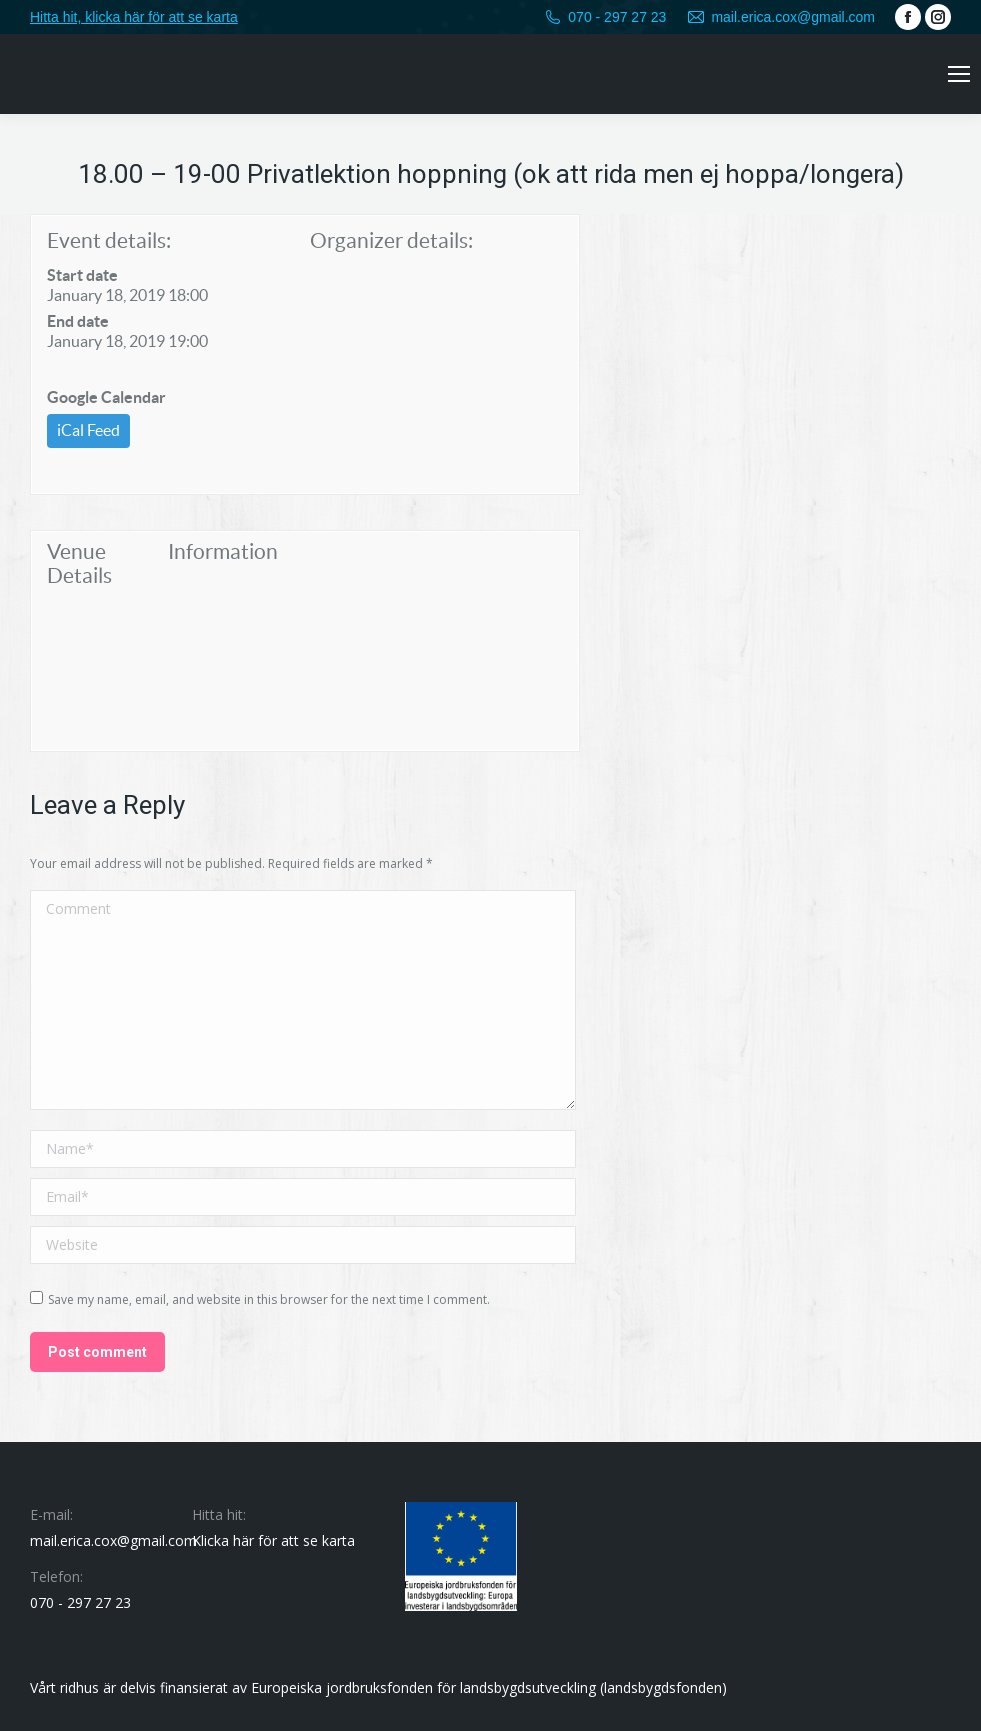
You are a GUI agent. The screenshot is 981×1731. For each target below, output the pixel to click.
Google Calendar (106, 397)
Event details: (109, 240)
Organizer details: (391, 240)
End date (78, 321)
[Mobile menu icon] (959, 74)
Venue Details (79, 563)
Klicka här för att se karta (273, 1540)
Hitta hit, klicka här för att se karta (134, 17)
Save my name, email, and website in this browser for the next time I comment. (269, 1299)
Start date (82, 275)
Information (223, 551)
